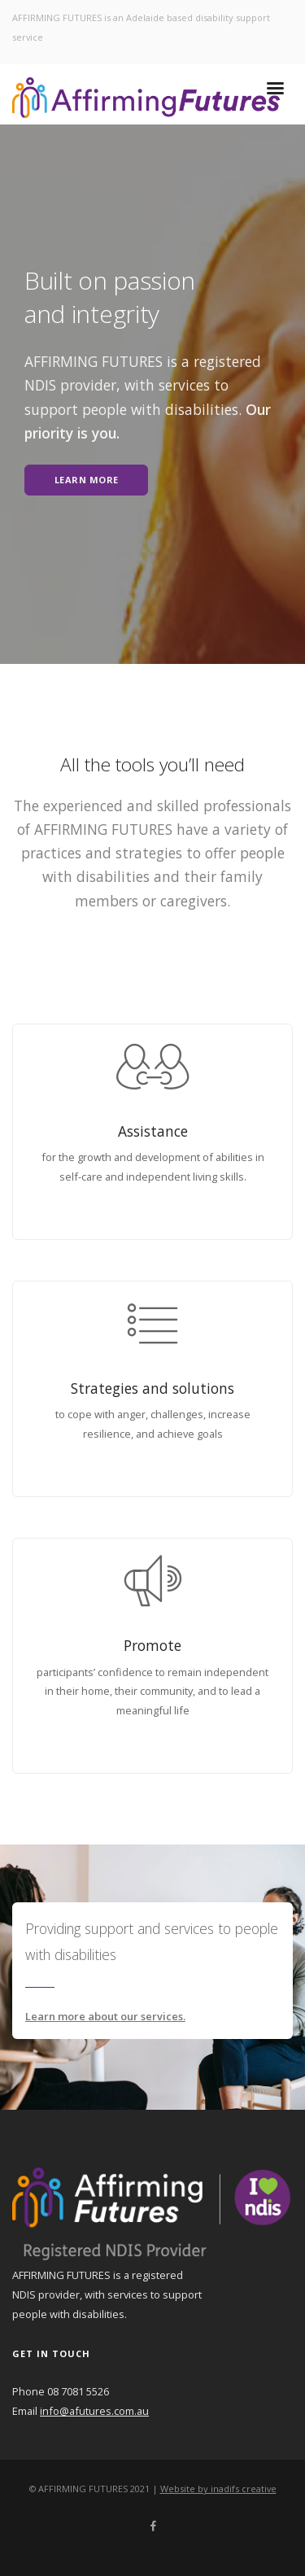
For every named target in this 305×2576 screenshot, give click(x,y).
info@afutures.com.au (94, 2411)
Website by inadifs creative (218, 2488)
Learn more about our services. (105, 2016)
